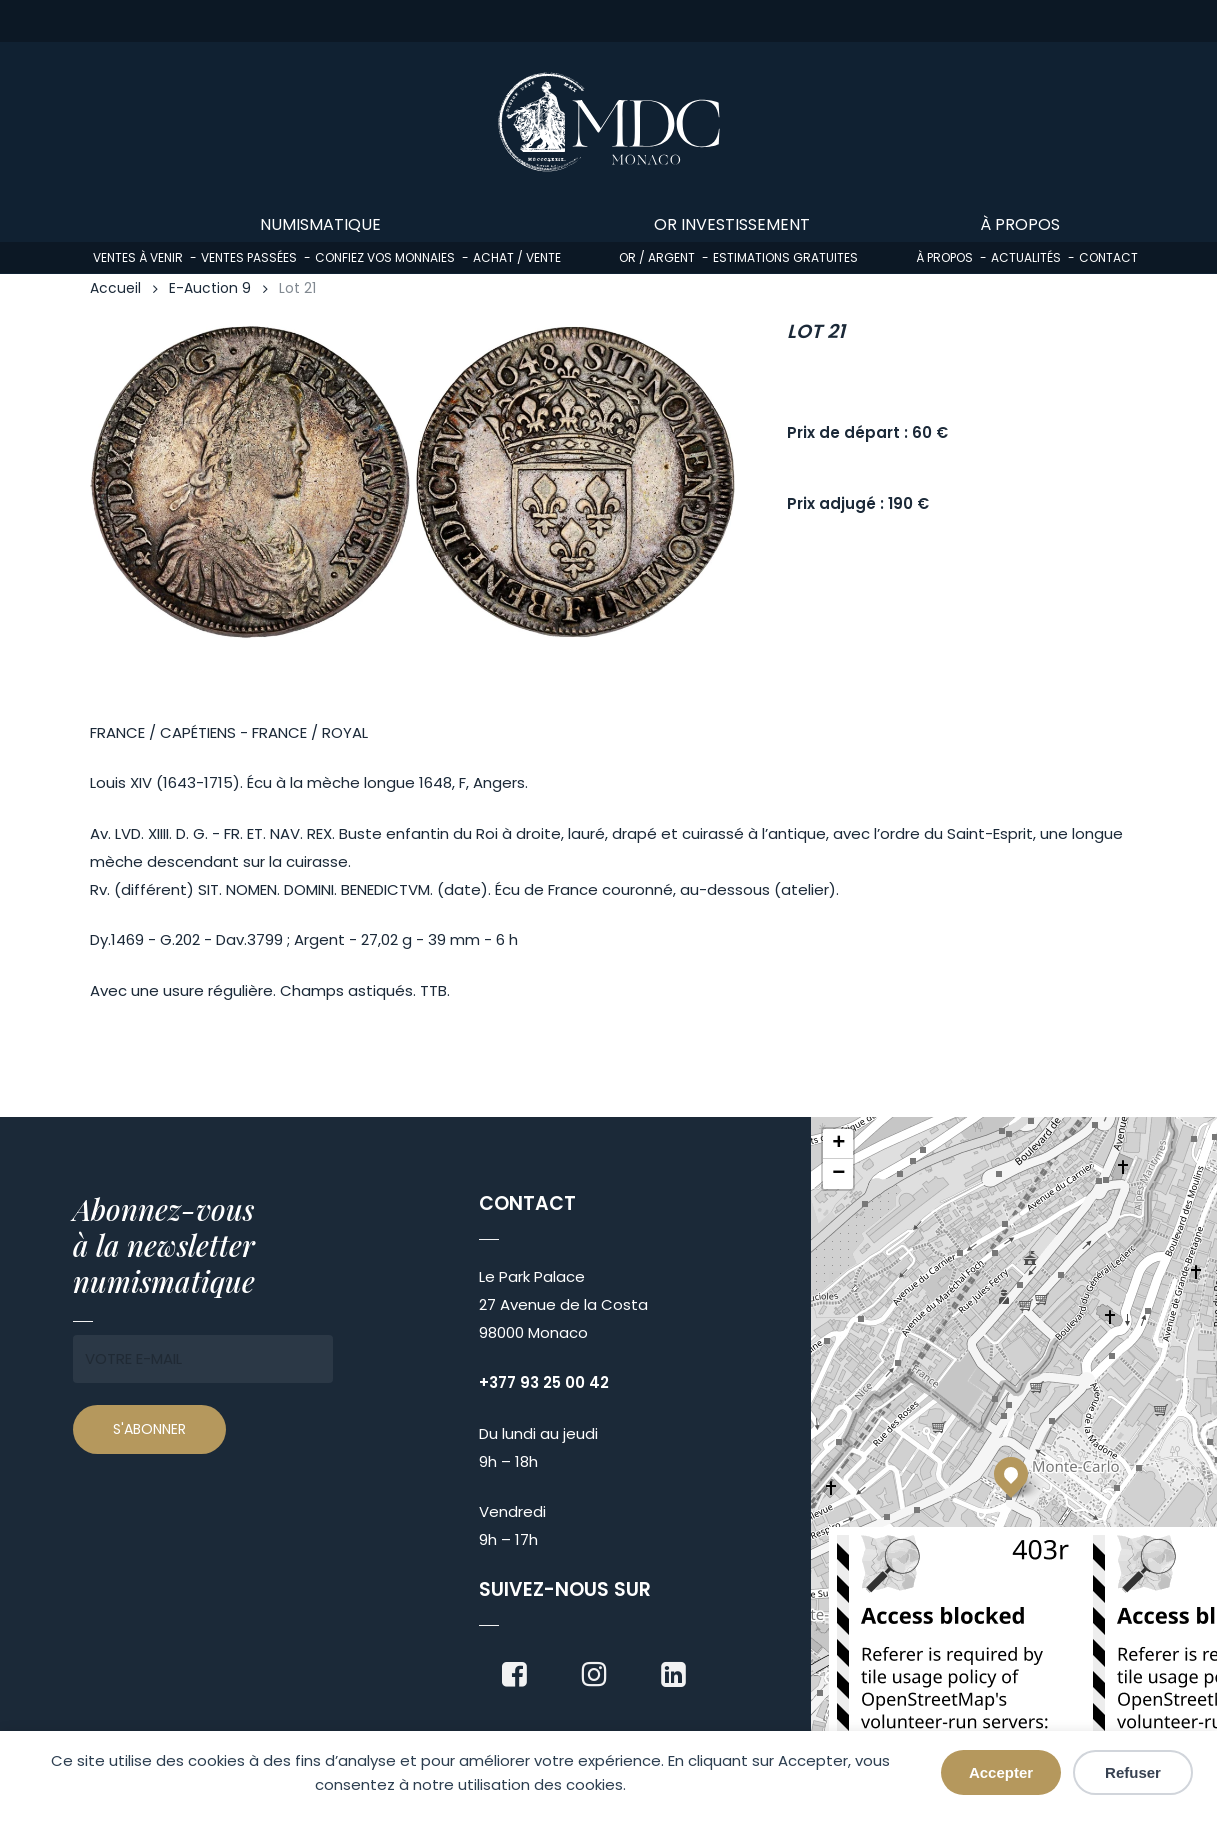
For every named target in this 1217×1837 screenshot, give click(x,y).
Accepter (1001, 1772)
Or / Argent (657, 257)
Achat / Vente (517, 257)
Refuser (1133, 1772)
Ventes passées (249, 257)
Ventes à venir (138, 257)
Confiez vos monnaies (385, 257)
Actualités (1026, 257)
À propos (944, 257)
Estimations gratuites (785, 257)
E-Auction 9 (210, 288)
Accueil (115, 288)
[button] (1011, 1474)
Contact (1108, 257)
